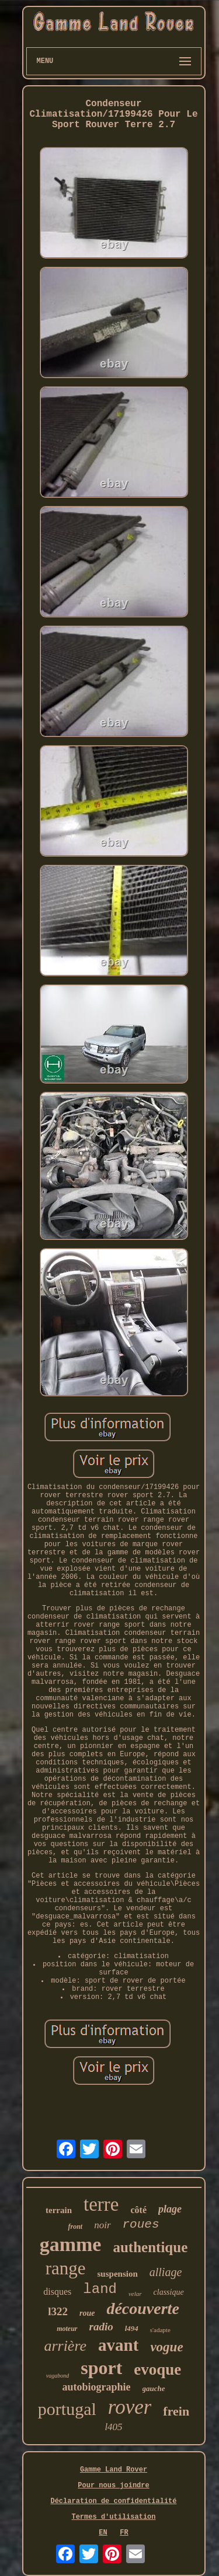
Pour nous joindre (113, 2485)
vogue (166, 2347)
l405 (113, 2426)
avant (118, 2345)
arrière (65, 2345)
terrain (59, 2210)
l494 (131, 2328)
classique (169, 2292)
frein (176, 2411)
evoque (157, 2369)
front (75, 2226)
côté (138, 2210)
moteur (67, 2329)
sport (101, 2367)
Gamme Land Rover (113, 2470)
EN (103, 2533)
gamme (71, 2244)
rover (130, 2407)
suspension (118, 2273)
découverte (142, 2308)
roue (87, 2313)
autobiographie (96, 2387)
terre (101, 2204)
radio (101, 2326)
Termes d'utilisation (113, 2517)
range (66, 2268)
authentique (150, 2247)
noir (102, 2225)
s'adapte (160, 2329)
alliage (166, 2272)
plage (170, 2209)
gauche (153, 2388)
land (100, 2289)
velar (135, 2293)
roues (141, 2224)
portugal (67, 2408)
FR (124, 2533)
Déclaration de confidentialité (113, 2501)
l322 (58, 2311)
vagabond (57, 2375)
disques (57, 2292)
